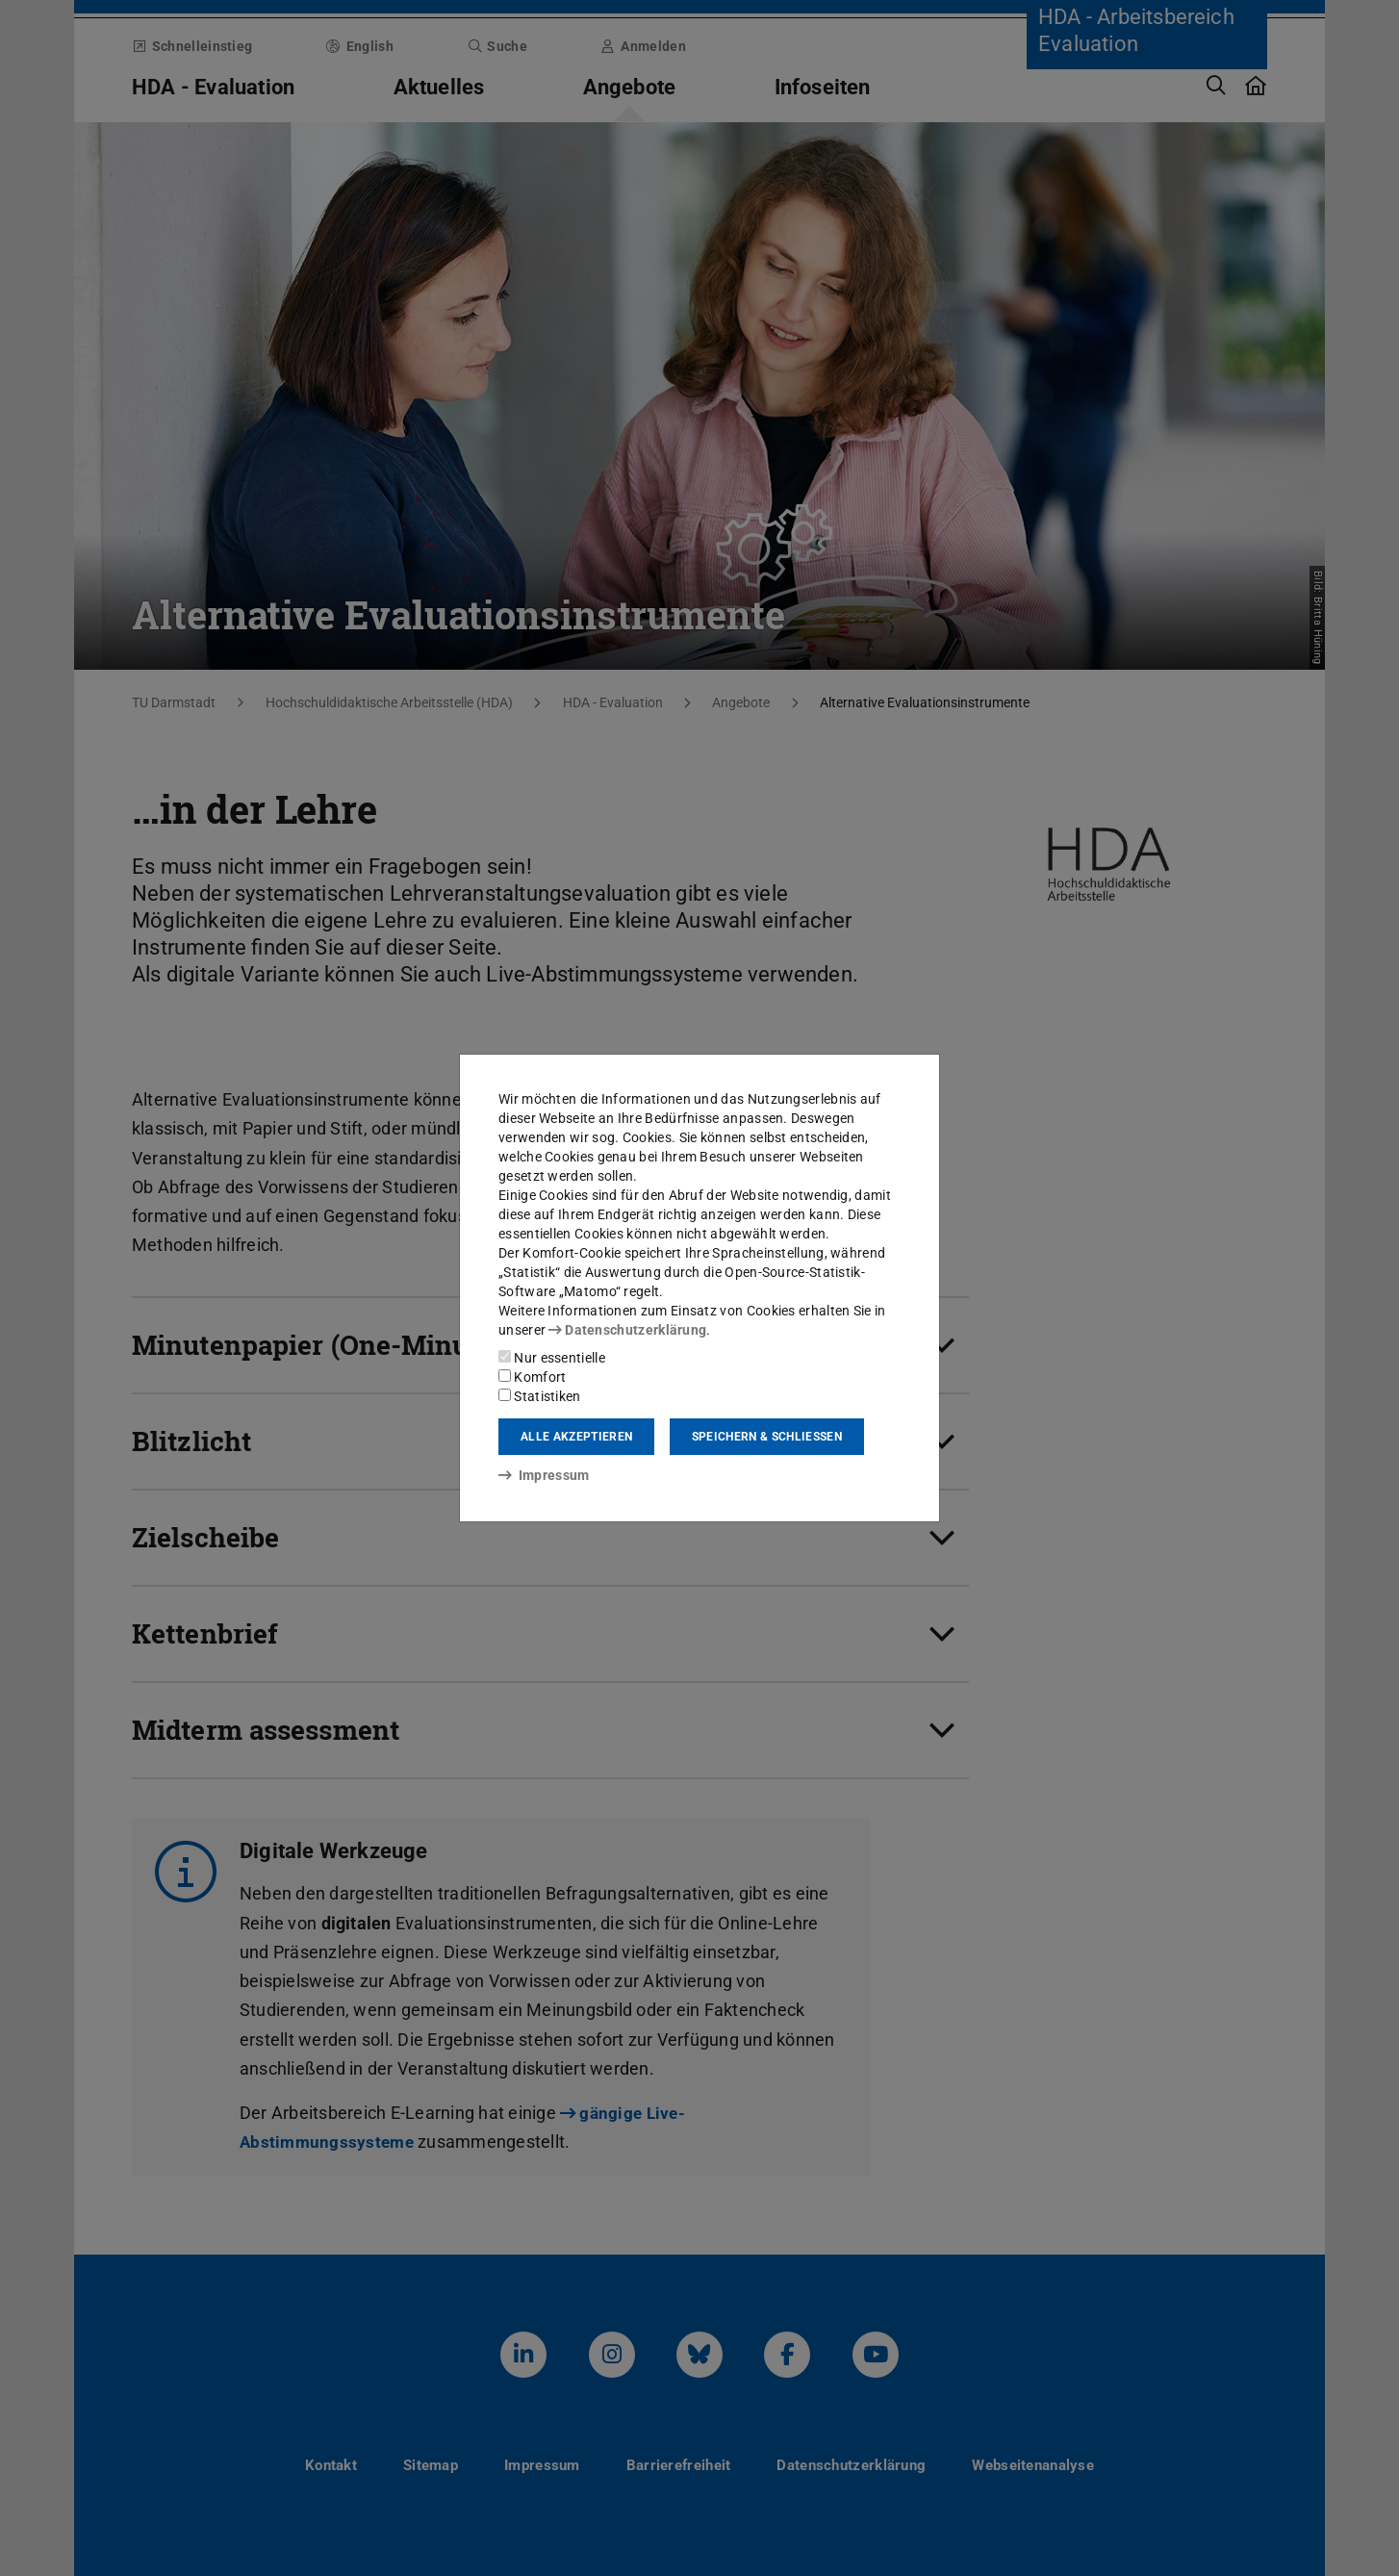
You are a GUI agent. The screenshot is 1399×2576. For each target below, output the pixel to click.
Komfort (532, 1377)
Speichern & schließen (767, 1436)
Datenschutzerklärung (627, 1330)
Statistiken (539, 1396)
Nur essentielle (551, 1357)
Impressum (544, 1475)
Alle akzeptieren (576, 1436)
